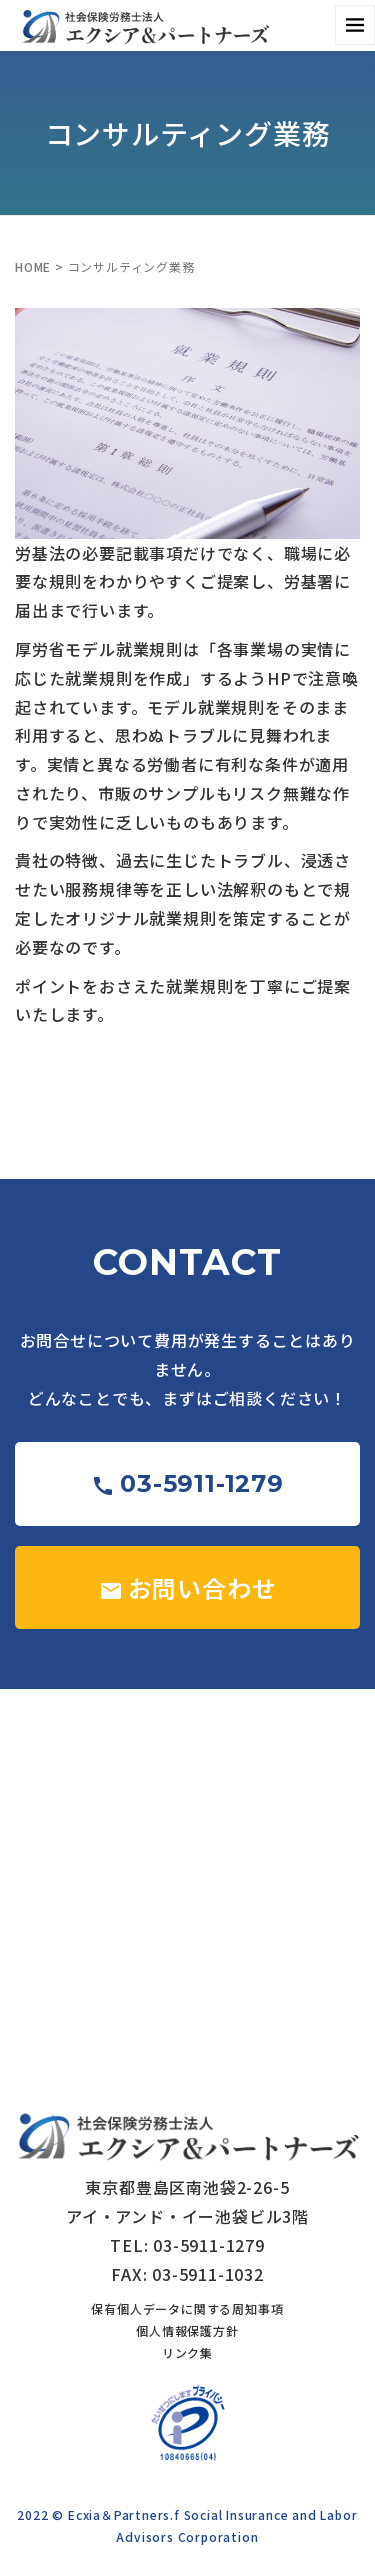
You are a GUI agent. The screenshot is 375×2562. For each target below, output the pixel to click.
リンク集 (187, 2352)
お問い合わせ (188, 1587)
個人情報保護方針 (187, 2330)
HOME (33, 266)
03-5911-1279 (187, 1483)
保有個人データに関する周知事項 (187, 2308)
